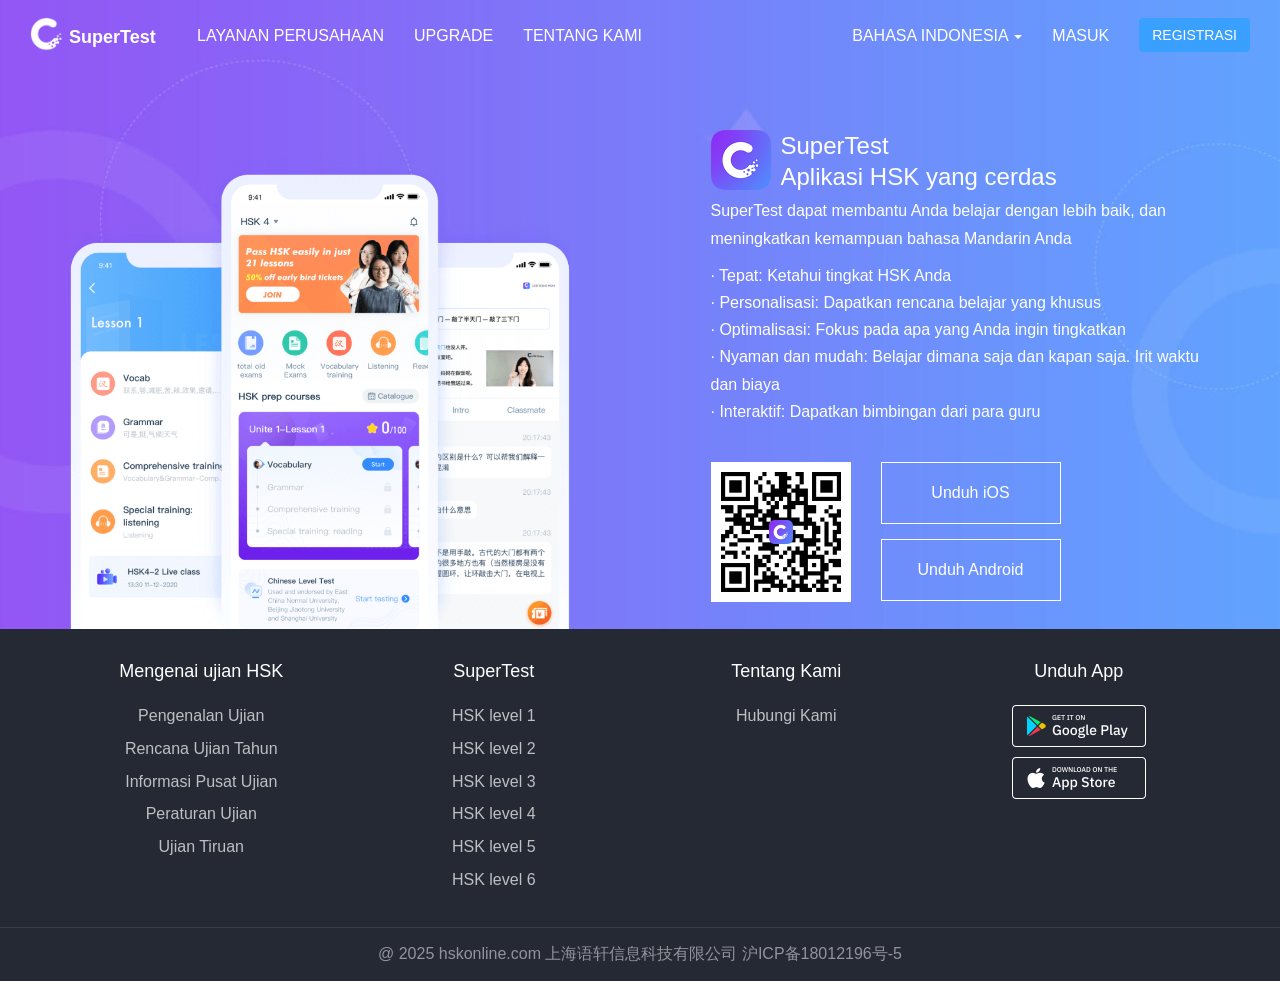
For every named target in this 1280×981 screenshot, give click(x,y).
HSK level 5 (494, 846)
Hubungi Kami (786, 715)
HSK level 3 (494, 781)
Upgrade (453, 35)
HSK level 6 (494, 879)
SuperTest (93, 34)
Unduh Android (971, 569)
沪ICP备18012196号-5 (822, 953)
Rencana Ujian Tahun (201, 748)
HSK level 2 (494, 748)
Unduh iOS (970, 492)
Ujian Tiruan (201, 846)
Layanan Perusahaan (290, 35)
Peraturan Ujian (201, 813)
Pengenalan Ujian (201, 715)
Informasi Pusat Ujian (201, 781)
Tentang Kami (582, 35)
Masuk (1080, 35)
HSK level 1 (494, 715)
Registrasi (1194, 35)
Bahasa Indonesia (937, 35)
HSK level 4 (494, 813)
